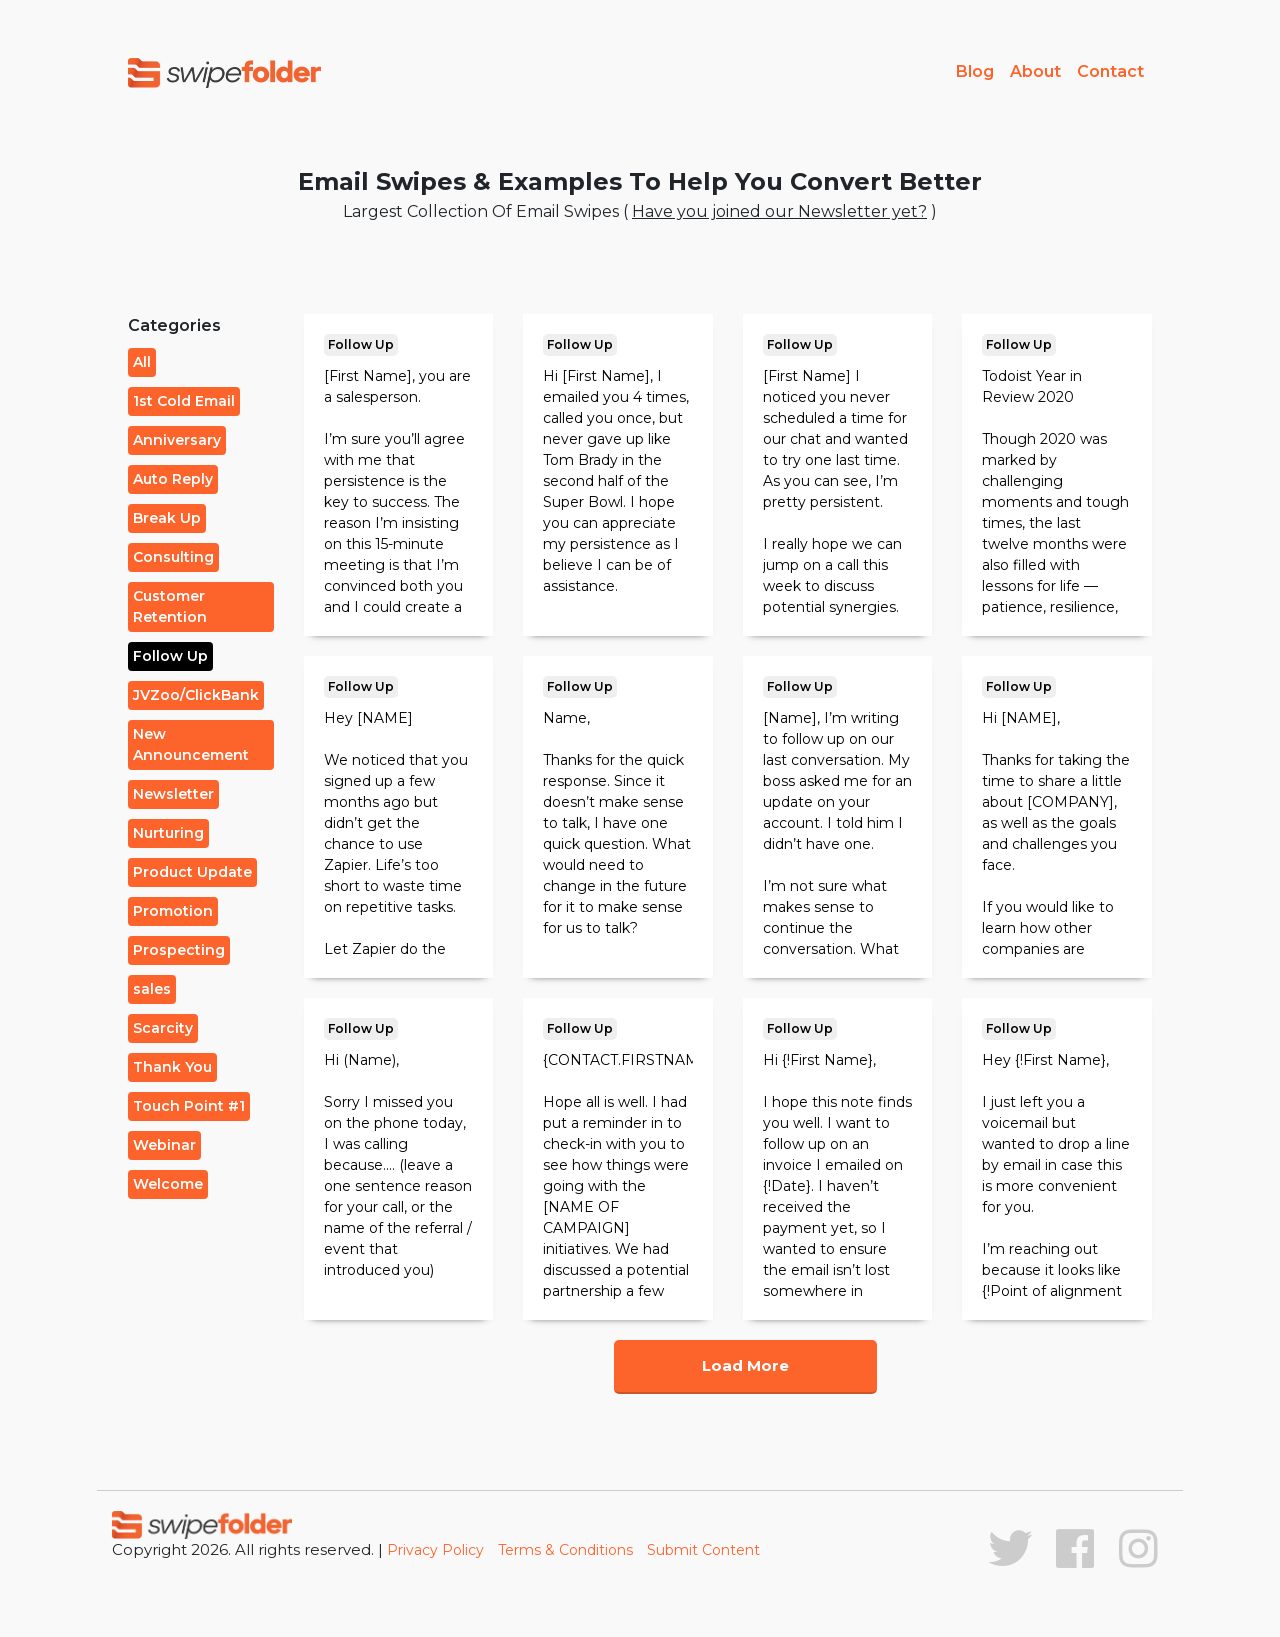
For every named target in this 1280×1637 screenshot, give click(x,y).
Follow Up (170, 656)
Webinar (164, 1145)
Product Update (192, 872)
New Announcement (191, 744)
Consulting (173, 557)
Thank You (172, 1067)
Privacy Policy (435, 1550)
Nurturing (168, 833)
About (1035, 71)
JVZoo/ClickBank (196, 695)
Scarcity (163, 1028)
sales (152, 989)
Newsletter (173, 794)
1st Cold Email (184, 401)
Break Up (167, 518)
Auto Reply (173, 479)
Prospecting (179, 950)
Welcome (168, 1184)
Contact (1110, 71)
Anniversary (177, 440)
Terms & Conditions (565, 1550)
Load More (745, 1365)
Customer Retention (170, 606)
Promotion (173, 911)
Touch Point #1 (189, 1106)
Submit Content (703, 1550)
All (142, 362)
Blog (975, 71)
